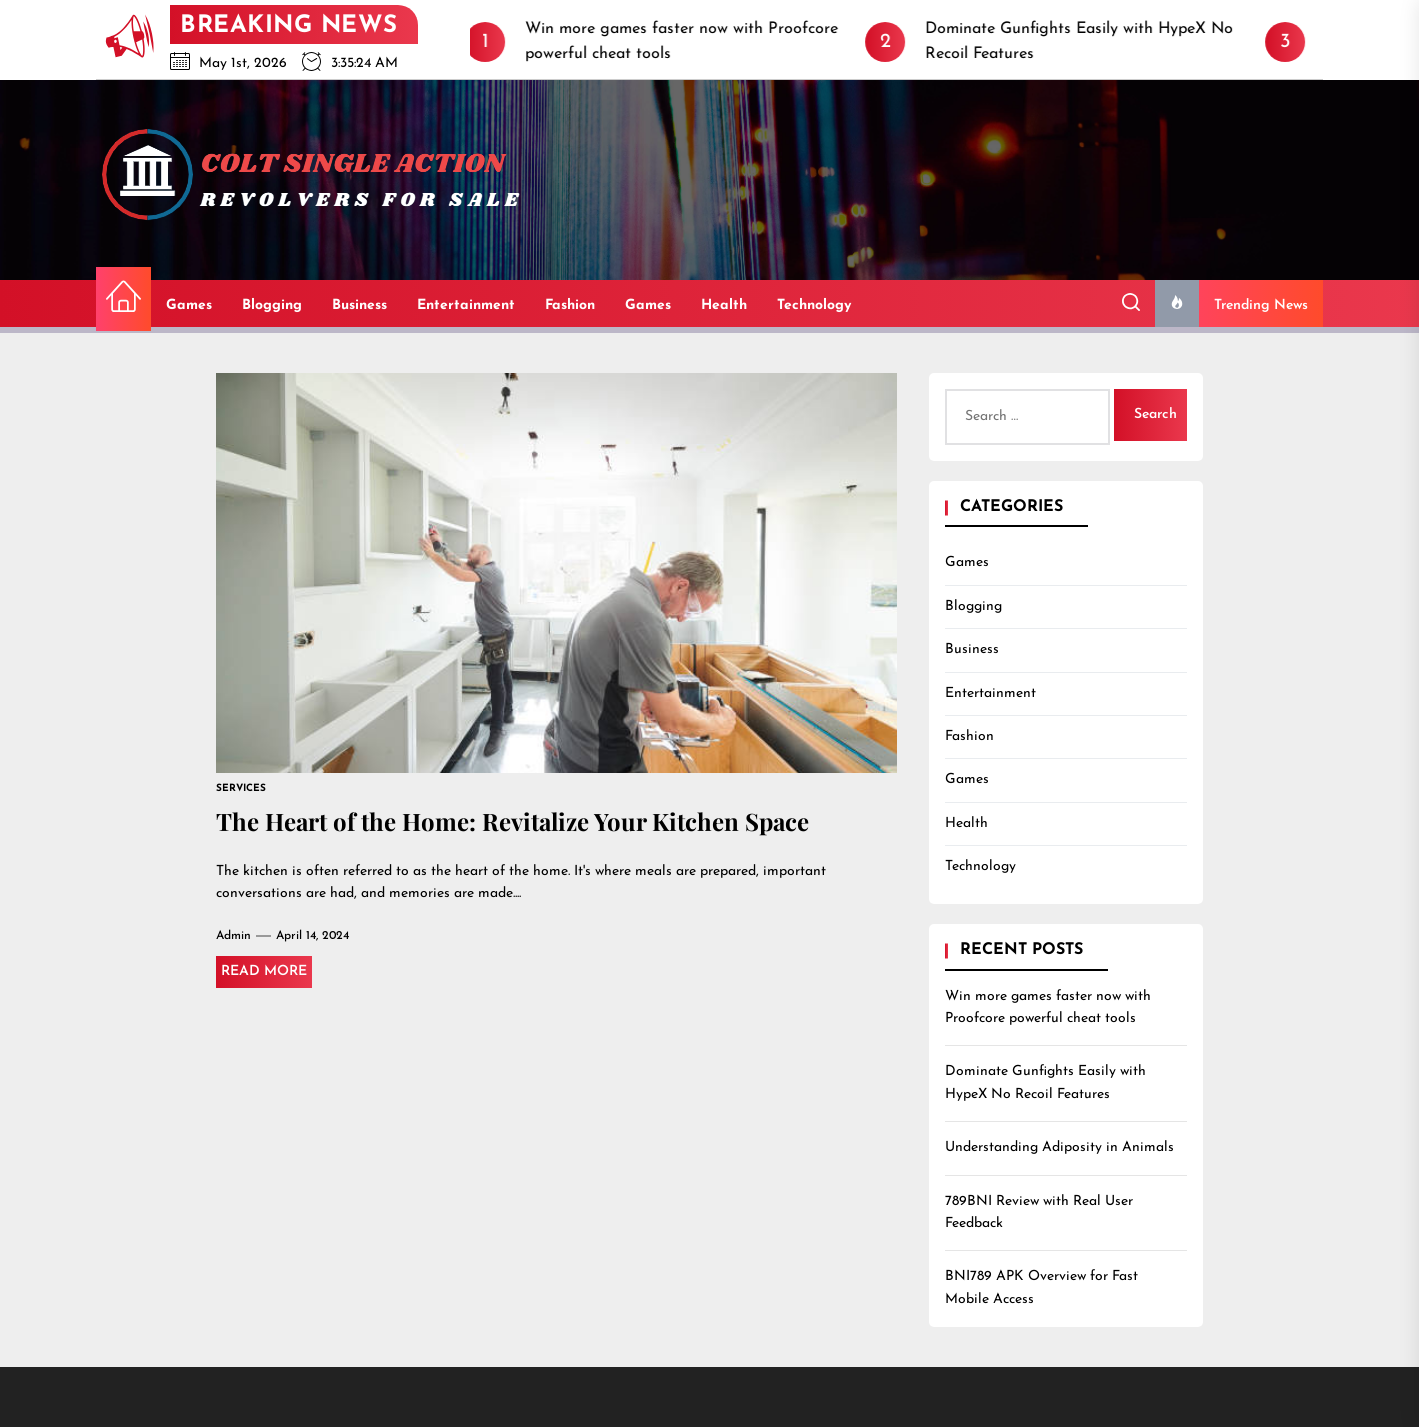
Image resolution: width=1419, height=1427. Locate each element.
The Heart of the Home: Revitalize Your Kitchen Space (512, 821)
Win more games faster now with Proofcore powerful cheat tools (1048, 1007)
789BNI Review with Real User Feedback (1039, 1212)
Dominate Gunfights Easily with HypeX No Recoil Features (1045, 1082)
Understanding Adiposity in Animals (1059, 1147)
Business (359, 305)
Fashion (570, 305)
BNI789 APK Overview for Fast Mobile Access (1041, 1287)
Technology (814, 305)
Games (189, 305)
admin (233, 936)
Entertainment (466, 305)
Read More (264, 971)
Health (724, 305)
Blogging (272, 305)
